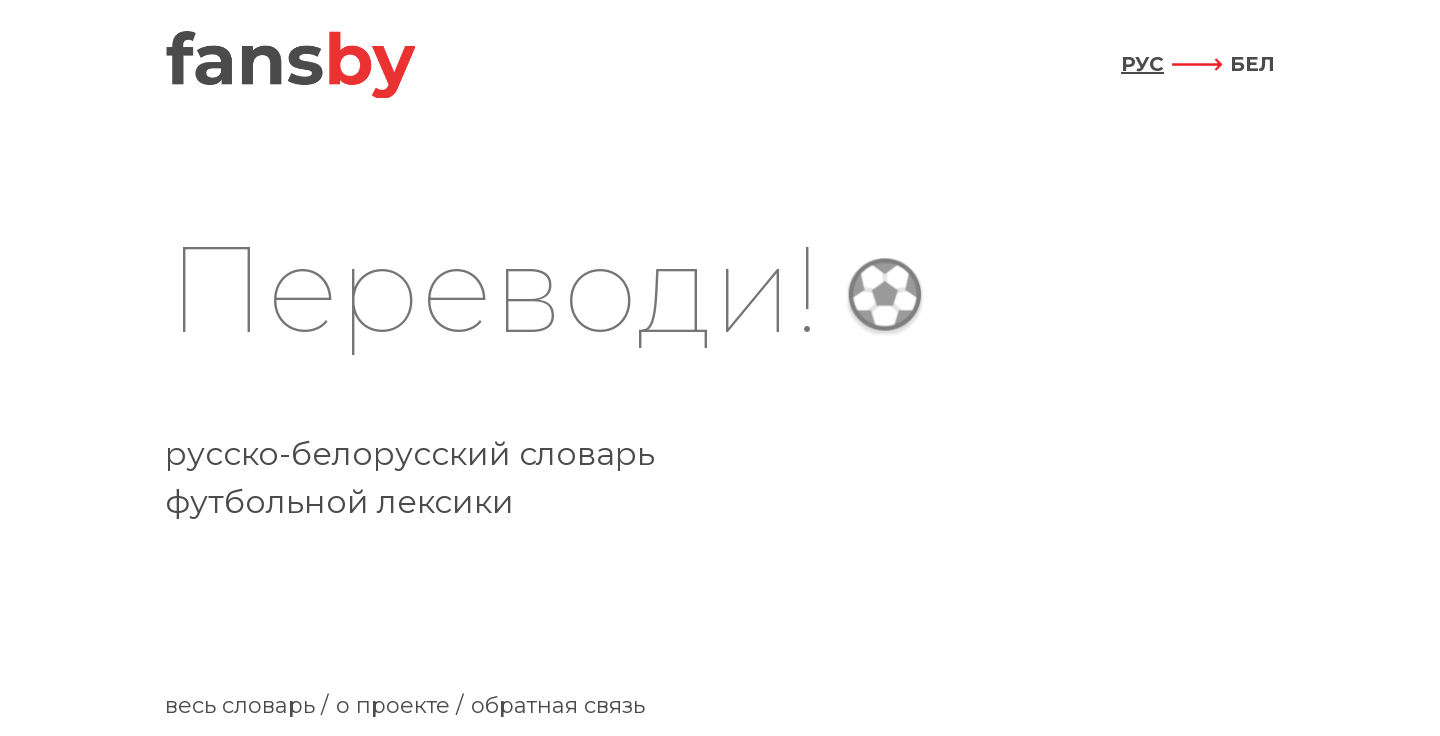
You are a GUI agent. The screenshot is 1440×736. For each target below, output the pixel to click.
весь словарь (240, 705)
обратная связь (558, 705)
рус (1142, 64)
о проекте (393, 705)
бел (1252, 64)
